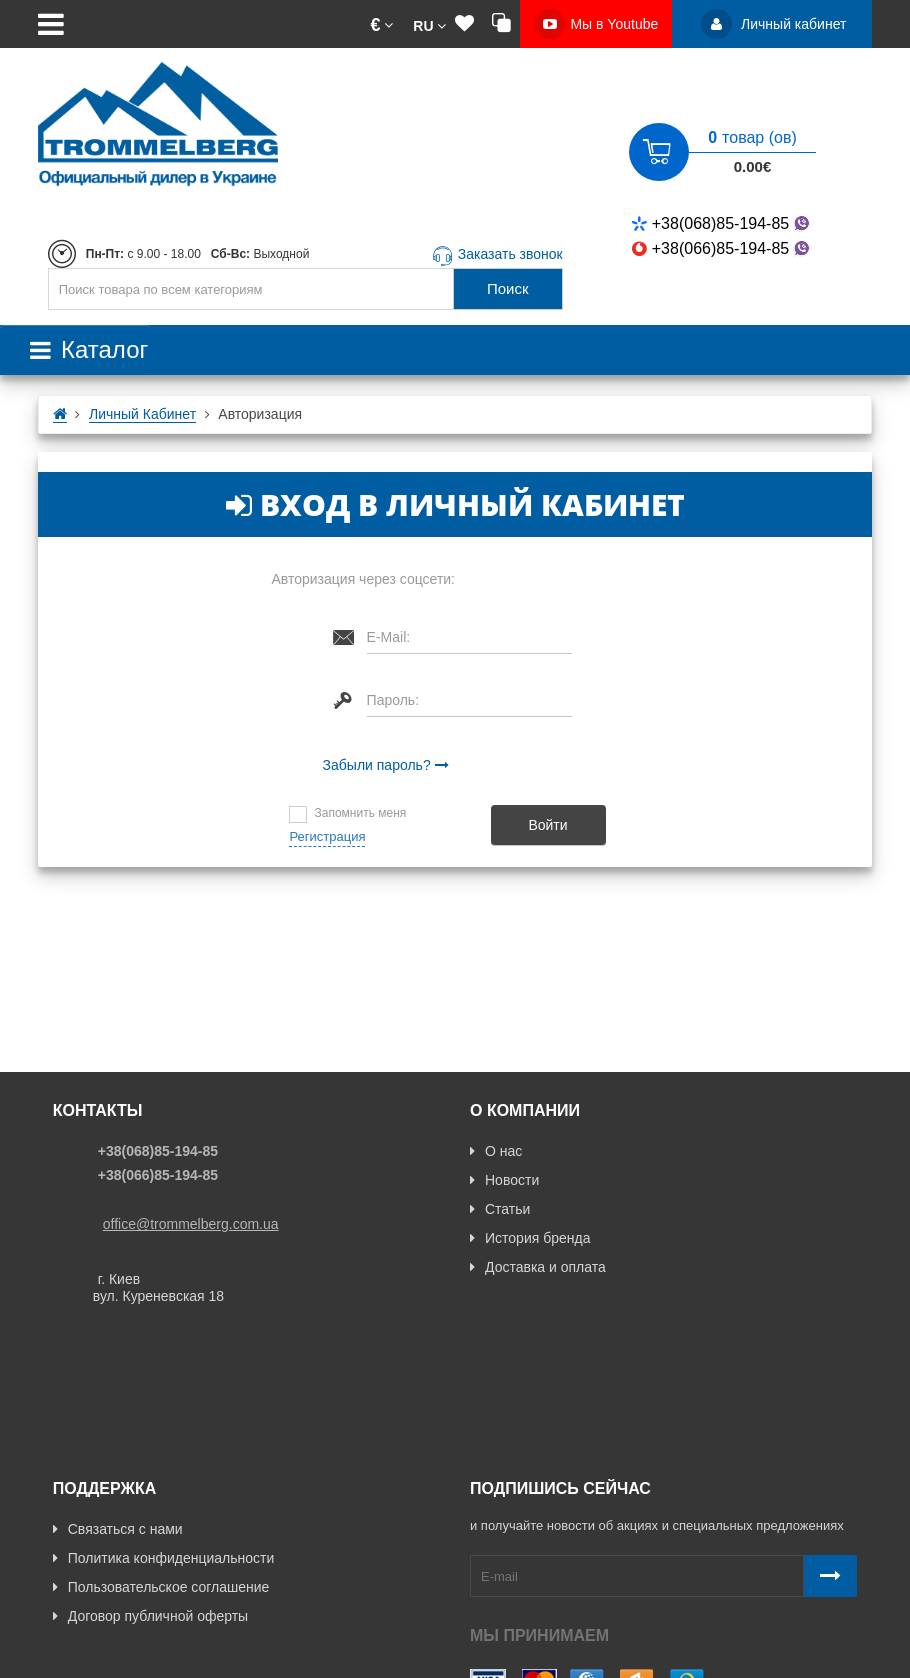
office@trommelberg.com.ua (191, 1224)
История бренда (530, 1238)
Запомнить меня (360, 813)
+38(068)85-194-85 (722, 223)
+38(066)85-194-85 (722, 248)
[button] (381, 24)
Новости (504, 1180)
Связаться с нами (118, 1396)
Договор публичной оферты (150, 1483)
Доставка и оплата (538, 1267)
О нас (496, 1151)
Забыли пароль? (377, 765)
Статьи (500, 1209)
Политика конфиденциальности (164, 1425)
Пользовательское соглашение (161, 1454)
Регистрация (327, 836)
